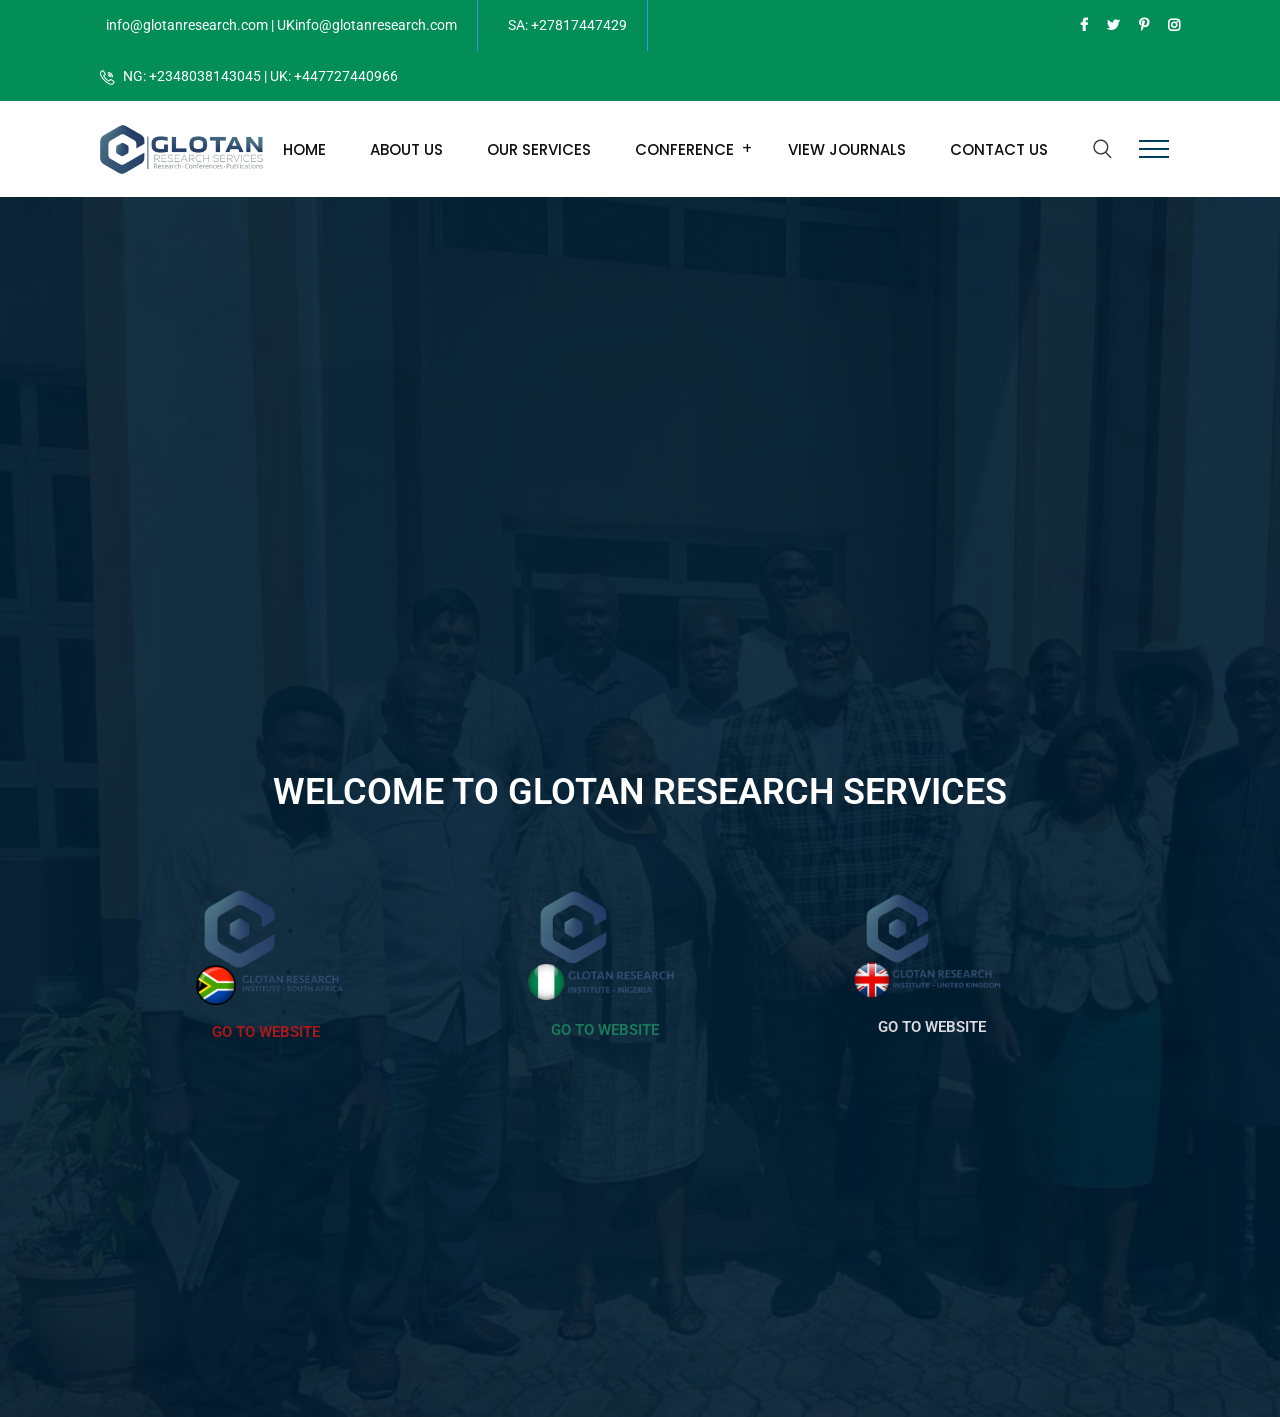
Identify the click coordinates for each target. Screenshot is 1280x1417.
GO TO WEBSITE (266, 1032)
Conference (684, 149)
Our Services (539, 149)
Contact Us (999, 149)
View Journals (847, 149)
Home (304, 149)
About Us (406, 149)
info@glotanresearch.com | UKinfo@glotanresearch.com (281, 25)
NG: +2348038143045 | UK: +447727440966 (260, 76)
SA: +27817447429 (567, 25)
